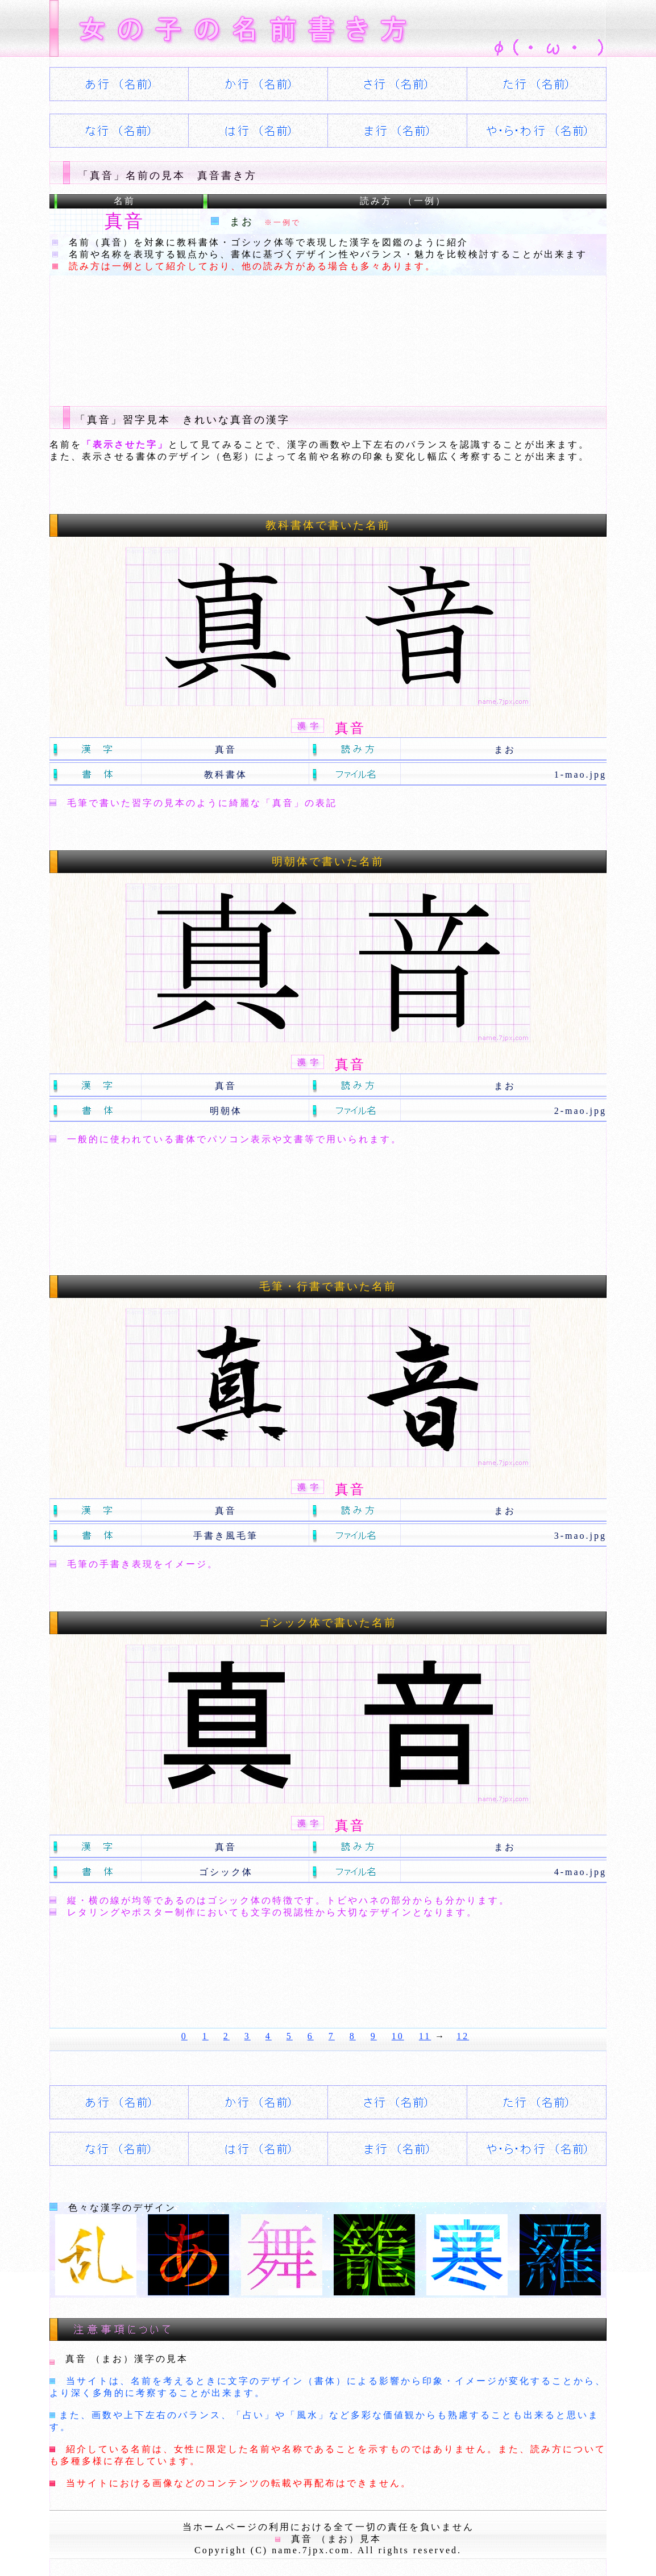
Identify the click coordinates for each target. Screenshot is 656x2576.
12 (462, 2036)
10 (398, 2036)
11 (425, 2036)
